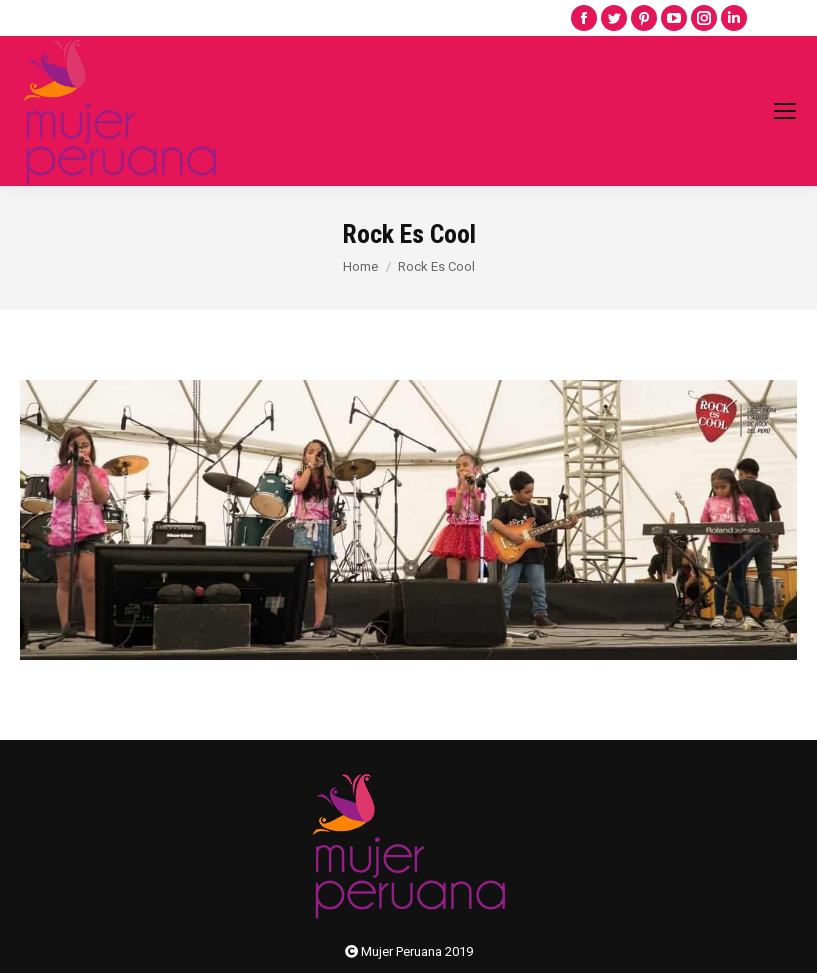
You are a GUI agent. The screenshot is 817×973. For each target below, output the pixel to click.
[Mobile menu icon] (785, 111)
